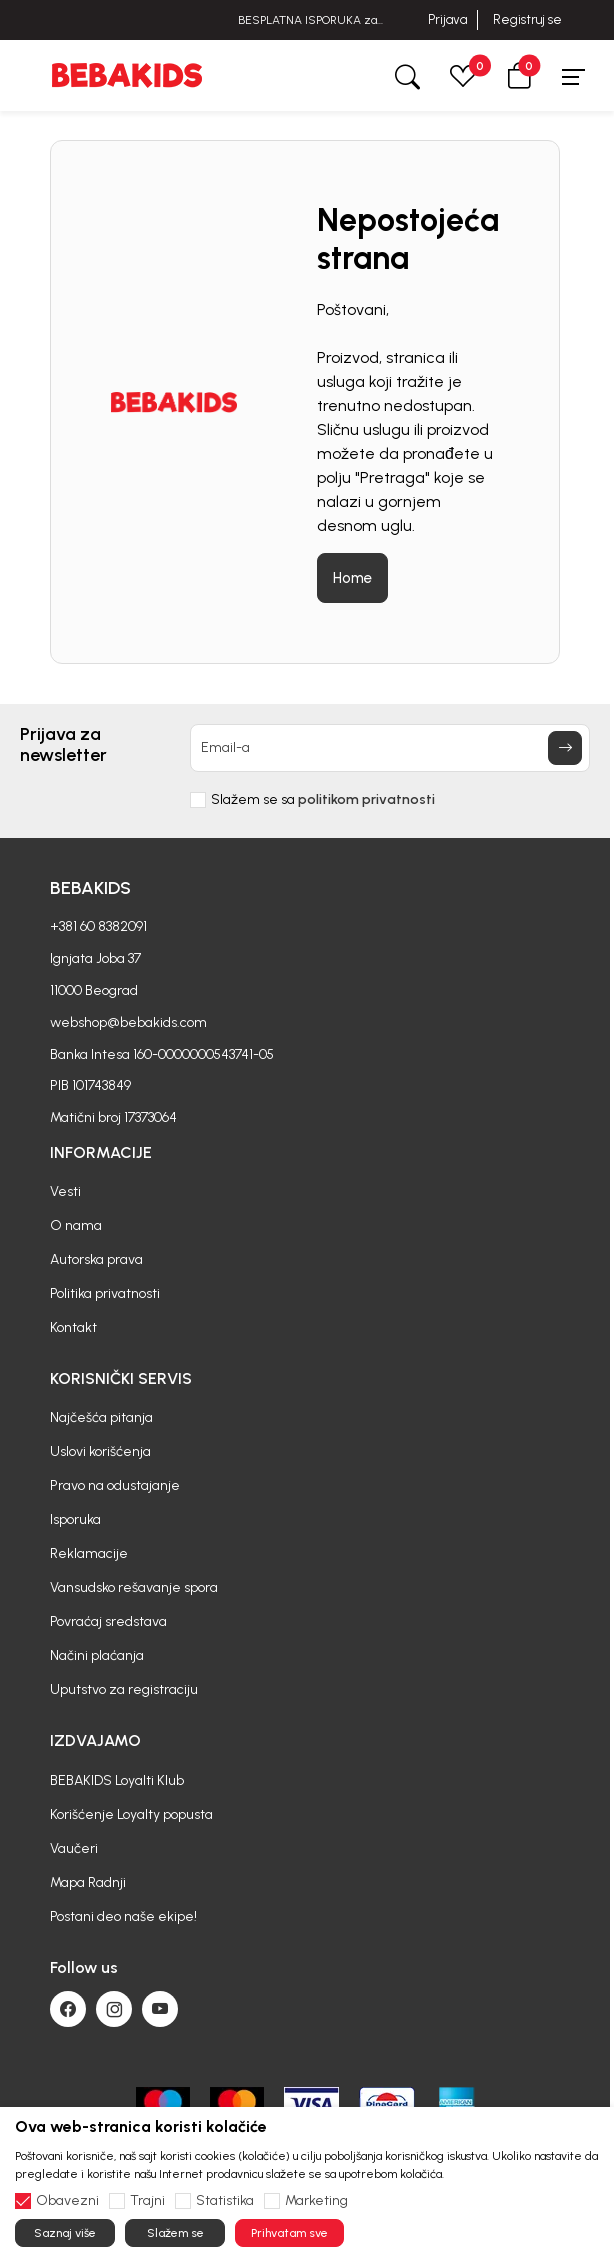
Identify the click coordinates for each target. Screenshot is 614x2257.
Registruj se (527, 19)
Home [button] (352, 578)
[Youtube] (160, 2009)
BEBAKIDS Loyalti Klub (117, 1780)
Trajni (147, 2201)
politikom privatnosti (366, 799)
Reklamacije (89, 1553)
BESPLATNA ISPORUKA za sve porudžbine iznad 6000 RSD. (307, 20)
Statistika (225, 2201)
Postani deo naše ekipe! (123, 1916)
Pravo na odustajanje (115, 1485)
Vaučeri (74, 1848)
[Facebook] (68, 2009)
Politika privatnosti (105, 1293)
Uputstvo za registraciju (124, 1689)
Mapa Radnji (88, 1882)
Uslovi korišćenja (100, 1451)
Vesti (65, 1191)
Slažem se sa (323, 800)
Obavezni (67, 2201)
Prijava (447, 19)
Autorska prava (96, 1259)
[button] (519, 75)
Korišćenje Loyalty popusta (131, 1814)
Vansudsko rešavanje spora (134, 1587)
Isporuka (75, 1519)
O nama (76, 1225)
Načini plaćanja (97, 1655)
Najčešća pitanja (101, 1417)
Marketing (316, 2201)
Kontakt (73, 1327)
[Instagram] (114, 2009)
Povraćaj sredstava (108, 1621)
